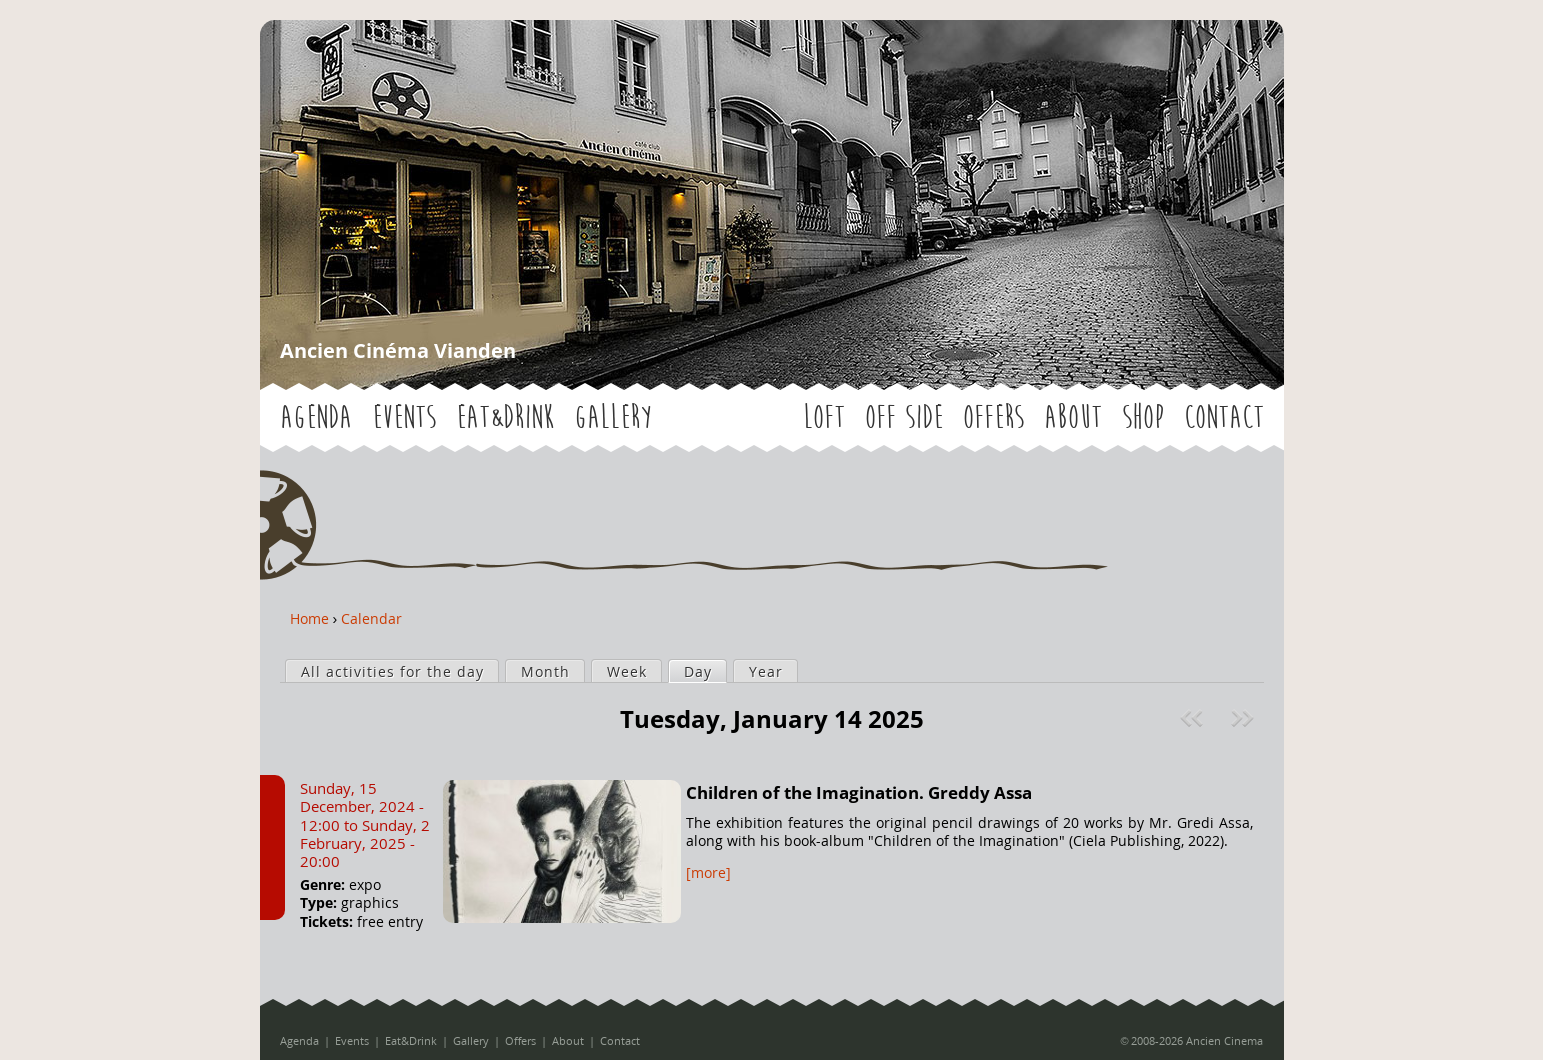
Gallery (612, 417)
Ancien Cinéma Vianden (398, 350)
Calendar (371, 618)
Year (766, 671)
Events (404, 417)
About (1073, 417)
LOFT (824, 417)
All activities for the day (392, 671)
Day (705, 671)
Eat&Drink (505, 417)
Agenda (316, 417)
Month (545, 671)
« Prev (1194, 718)
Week (627, 671)
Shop (1143, 417)
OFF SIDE (904, 417)
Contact (1224, 417)
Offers (993, 417)
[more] (708, 872)
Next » (1244, 718)
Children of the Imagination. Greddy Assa (859, 792)
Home (309, 618)
